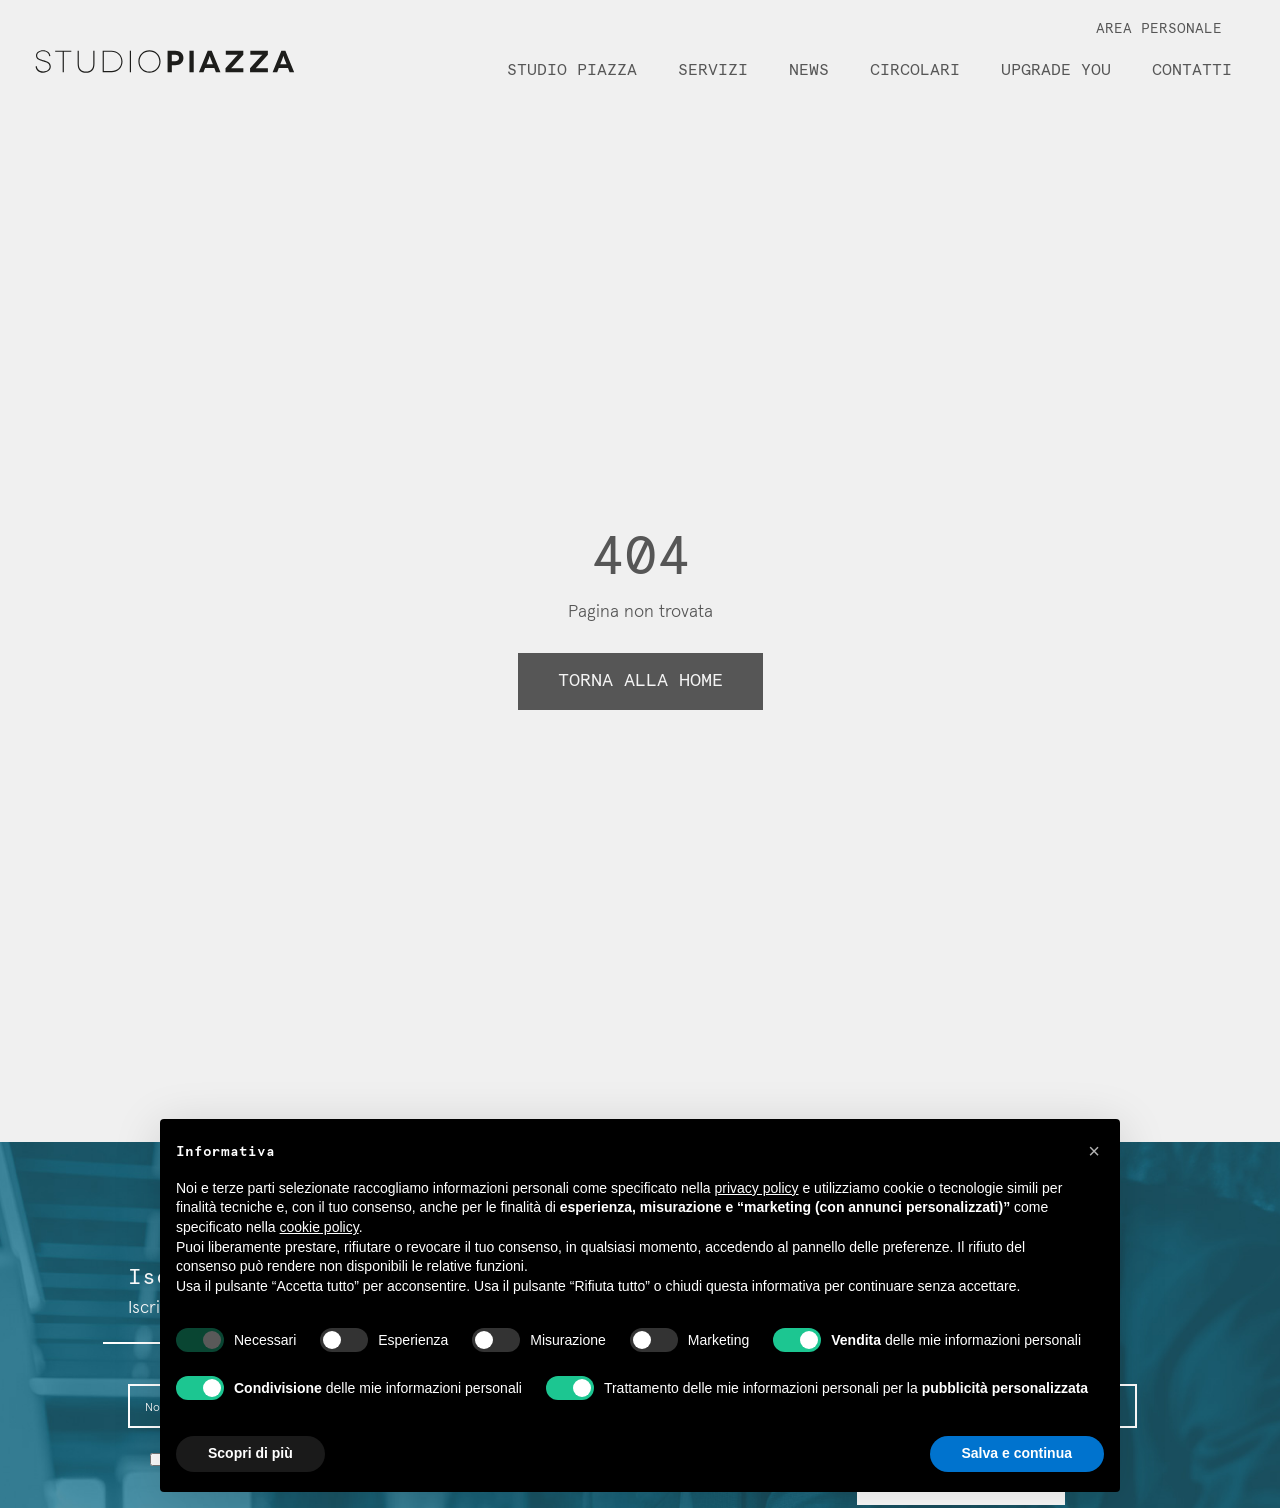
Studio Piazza (572, 70)
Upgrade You (1056, 70)
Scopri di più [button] (250, 1453)
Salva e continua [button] (1017, 1453)
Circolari (915, 70)
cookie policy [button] (319, 1227)
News (809, 70)
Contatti (1192, 70)
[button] (1094, 1151)
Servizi (713, 70)
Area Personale (1159, 29)
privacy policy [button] (757, 1188)
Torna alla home (640, 681)
